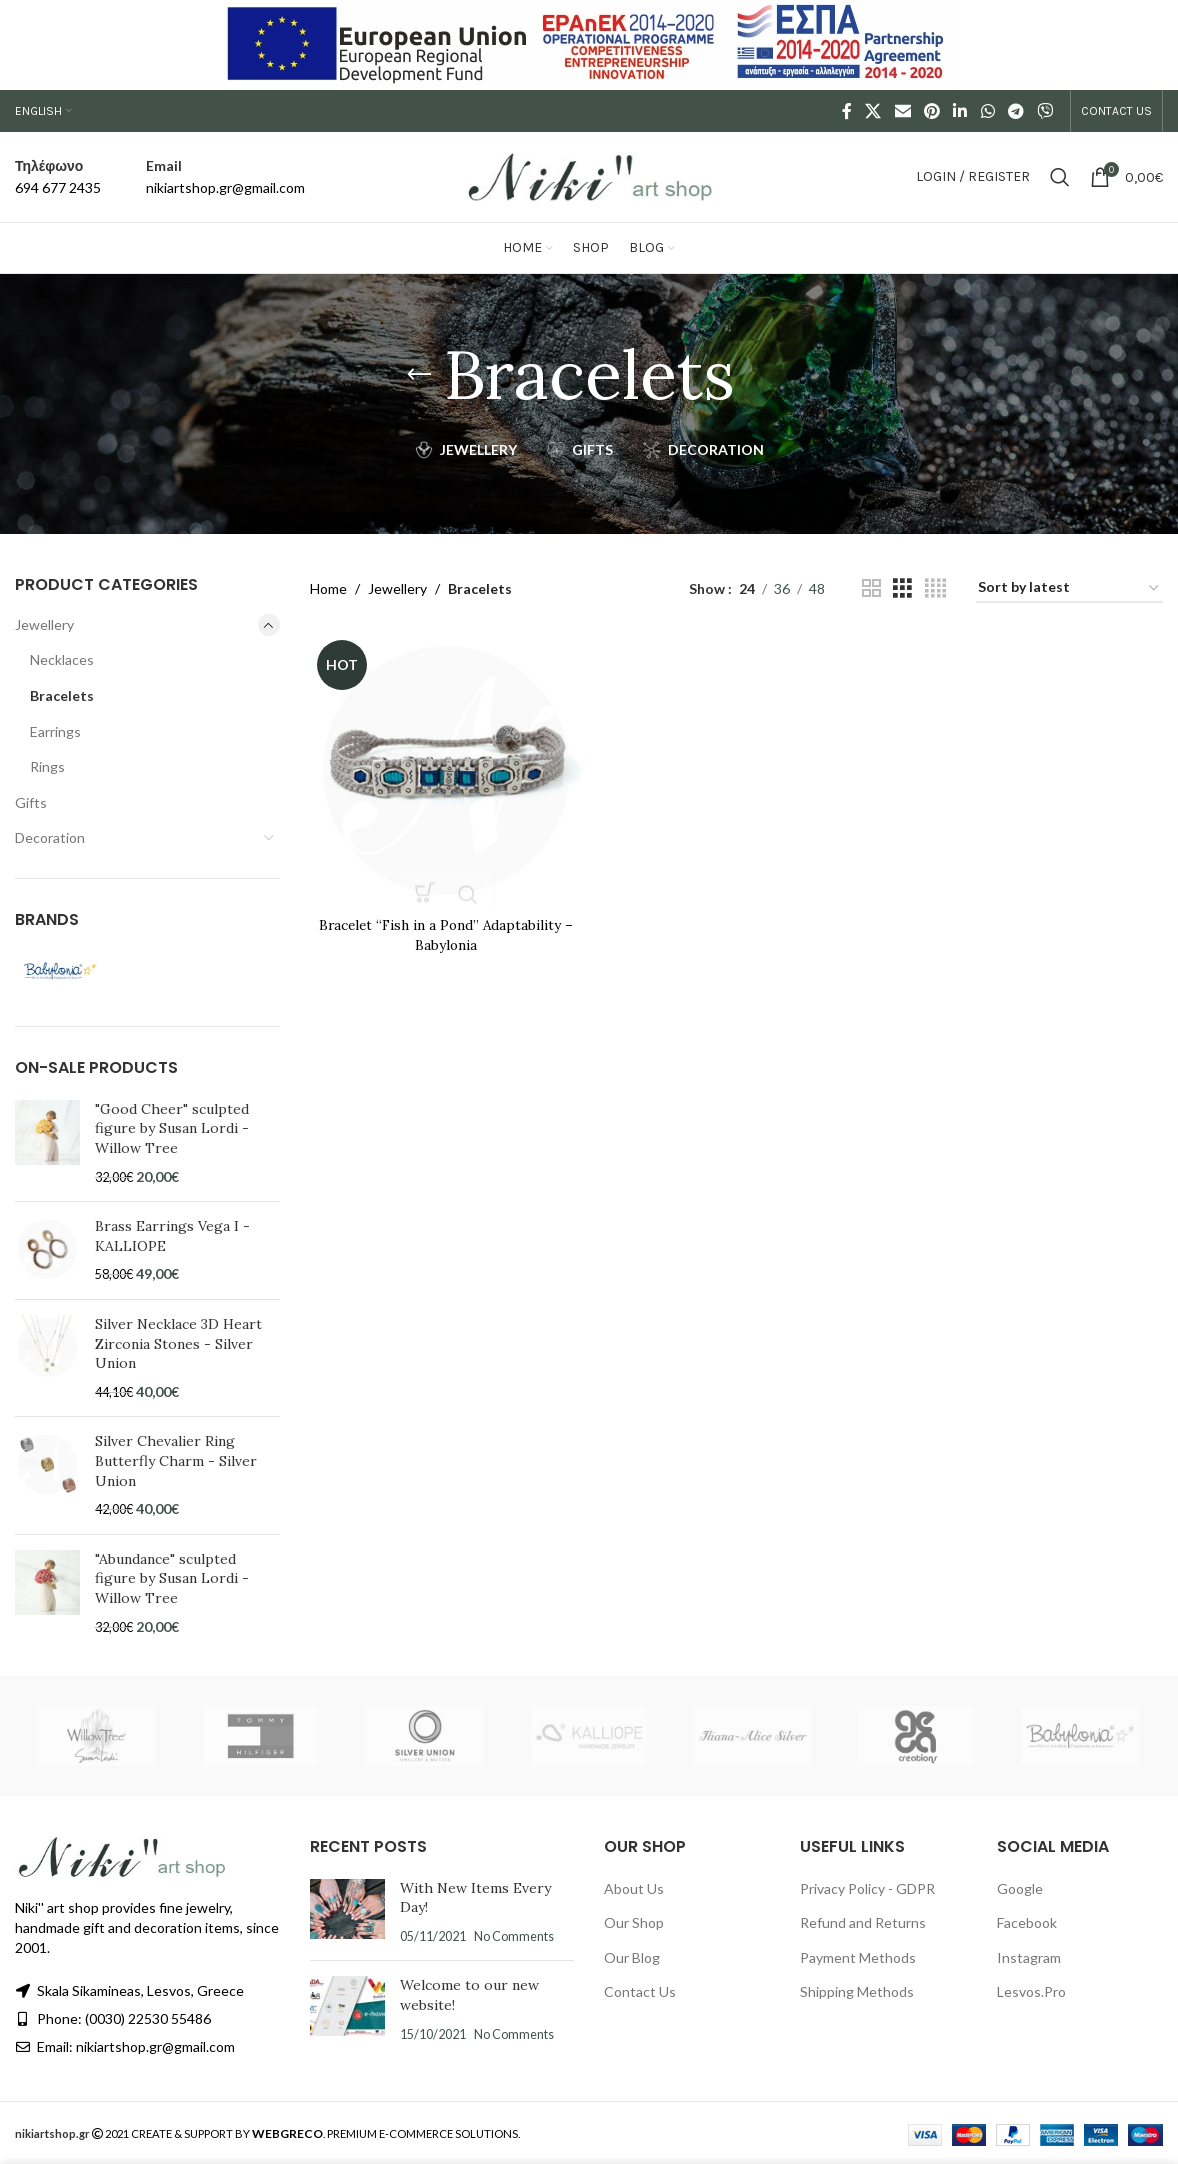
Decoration (50, 837)
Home (328, 588)
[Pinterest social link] (931, 111)
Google (1020, 1888)
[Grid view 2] (871, 588)
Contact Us (640, 1991)
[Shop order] (1069, 588)
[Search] (1060, 177)
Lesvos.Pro (1031, 1991)
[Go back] (419, 375)
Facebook (1027, 1922)
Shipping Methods (857, 1991)
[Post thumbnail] (347, 1912)
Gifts (31, 802)
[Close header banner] (1153, 45)
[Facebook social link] (847, 111)
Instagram (1029, 1957)
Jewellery (44, 624)
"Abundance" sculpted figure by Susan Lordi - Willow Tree (172, 1578)
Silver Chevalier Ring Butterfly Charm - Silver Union (176, 1460)
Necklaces (62, 659)
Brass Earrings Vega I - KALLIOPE (172, 1236)
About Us (634, 1888)
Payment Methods (858, 1957)
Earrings (55, 731)
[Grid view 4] (935, 588)
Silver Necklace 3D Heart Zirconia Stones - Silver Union (178, 1343)
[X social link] (873, 111)
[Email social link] (902, 111)
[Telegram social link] (1015, 111)
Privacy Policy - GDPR (867, 1888)
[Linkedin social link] (960, 111)
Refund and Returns (863, 1922)
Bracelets (62, 695)
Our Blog (632, 1957)
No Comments (514, 1936)
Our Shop (634, 1922)
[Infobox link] (58, 177)
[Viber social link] (1045, 111)
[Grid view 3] (902, 588)
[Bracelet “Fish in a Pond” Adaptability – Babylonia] (445, 768)
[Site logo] (589, 175)
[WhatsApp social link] (987, 111)
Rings (47, 766)
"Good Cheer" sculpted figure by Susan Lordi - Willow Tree (172, 1128)
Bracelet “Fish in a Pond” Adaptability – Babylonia (445, 933)
